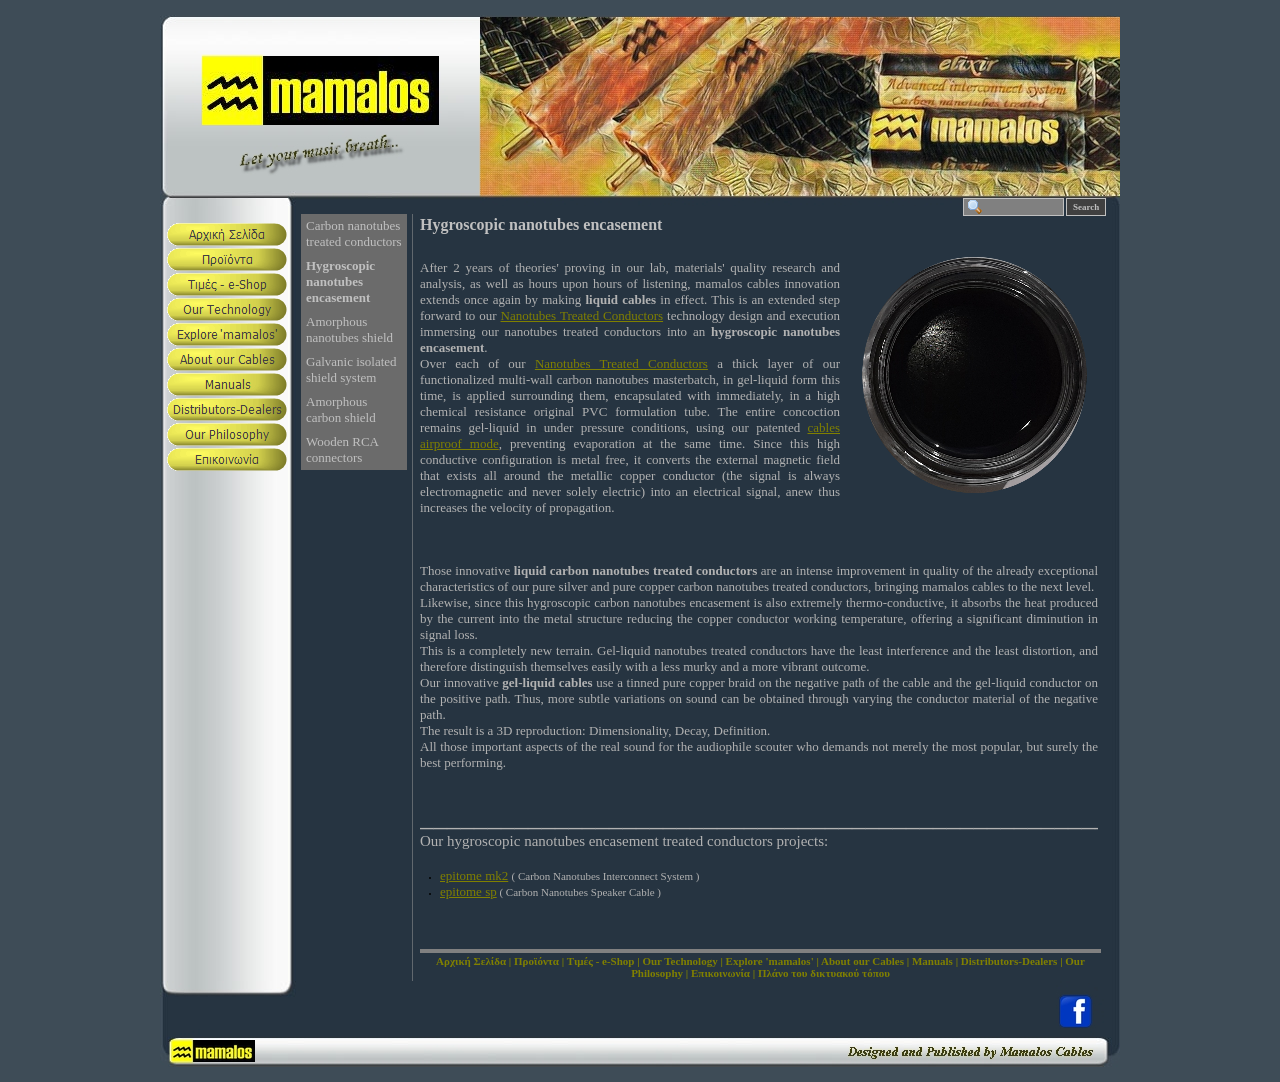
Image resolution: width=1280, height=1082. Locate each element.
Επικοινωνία (720, 973)
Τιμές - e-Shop (601, 961)
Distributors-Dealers (1009, 961)
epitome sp (468, 891)
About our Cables (862, 961)
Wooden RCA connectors (342, 449)
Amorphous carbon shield (341, 409)
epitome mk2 (474, 875)
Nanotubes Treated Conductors (582, 315)
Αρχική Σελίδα (471, 961)
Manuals (932, 961)
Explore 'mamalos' (770, 961)
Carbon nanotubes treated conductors (354, 233)
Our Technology (679, 961)
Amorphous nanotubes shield (349, 329)
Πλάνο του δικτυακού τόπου (824, 973)
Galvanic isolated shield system (351, 369)
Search (1086, 207)
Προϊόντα (536, 961)
